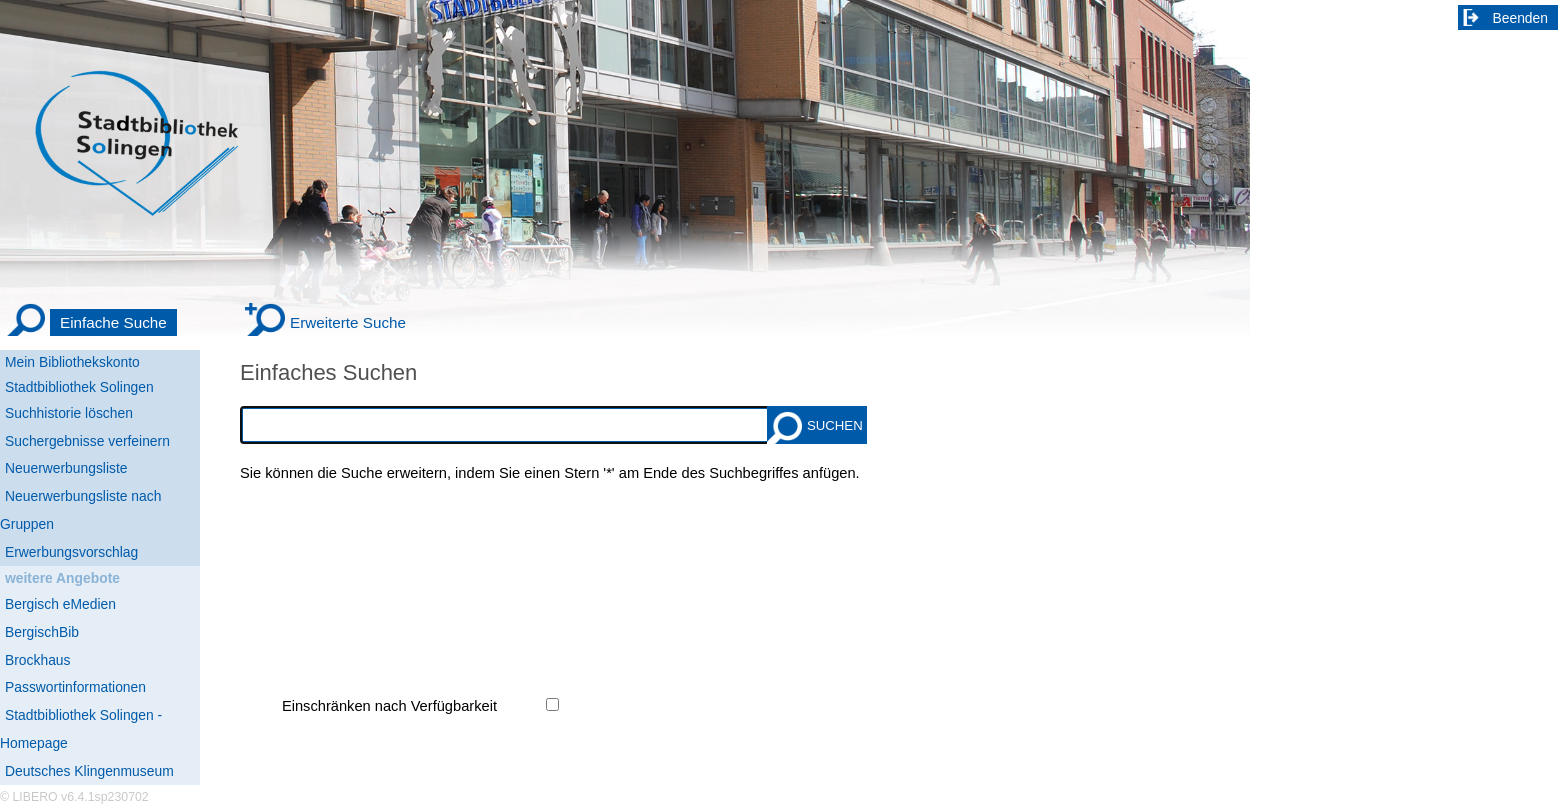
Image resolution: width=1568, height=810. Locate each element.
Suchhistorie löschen (69, 413)
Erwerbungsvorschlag (71, 552)
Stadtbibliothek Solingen (79, 387)
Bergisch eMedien (60, 604)
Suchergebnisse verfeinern (87, 441)
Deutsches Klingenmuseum (89, 771)
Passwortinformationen (75, 687)
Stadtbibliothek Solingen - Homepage (81, 729)
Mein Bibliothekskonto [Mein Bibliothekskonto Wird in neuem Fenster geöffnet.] (72, 362)
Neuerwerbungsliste (66, 468)
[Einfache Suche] (91, 323)
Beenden (1521, 18)
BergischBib (42, 632)
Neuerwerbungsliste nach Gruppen (80, 510)
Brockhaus (37, 660)
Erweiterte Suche (348, 322)
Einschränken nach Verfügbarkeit (389, 706)
